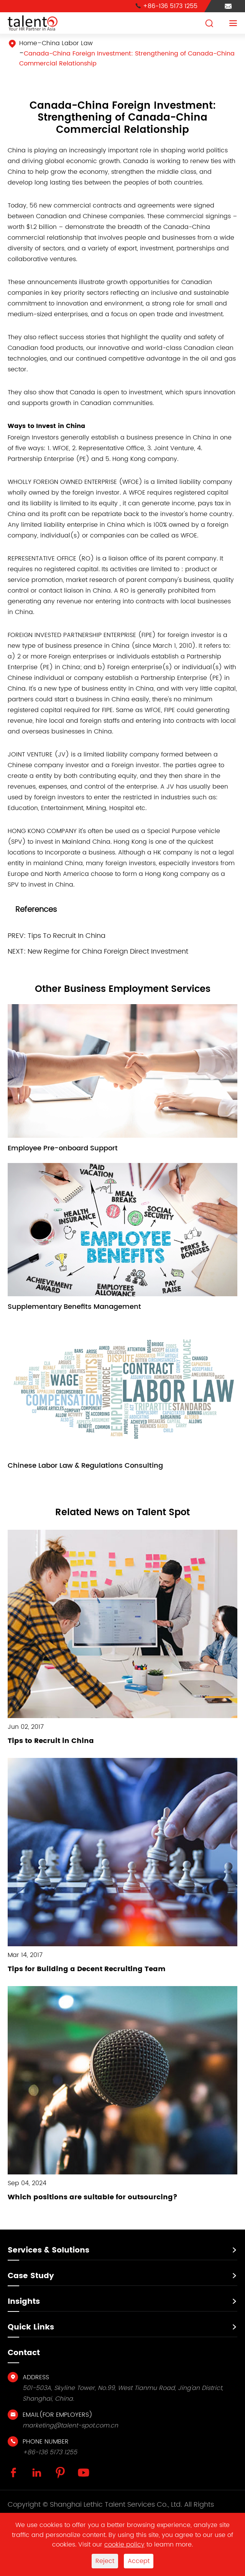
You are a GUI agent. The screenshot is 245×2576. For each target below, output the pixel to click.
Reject (104, 2561)
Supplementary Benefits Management (74, 1306)
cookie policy (124, 2545)
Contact (24, 2353)
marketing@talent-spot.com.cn (70, 2426)
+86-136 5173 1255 (166, 6)
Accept (139, 2561)
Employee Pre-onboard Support (63, 1148)
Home (28, 43)
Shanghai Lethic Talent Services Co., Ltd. (116, 2504)
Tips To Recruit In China (66, 935)
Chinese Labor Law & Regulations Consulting (85, 1465)
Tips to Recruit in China (51, 1740)
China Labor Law (67, 43)
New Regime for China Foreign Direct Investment (108, 951)
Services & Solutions (48, 2250)
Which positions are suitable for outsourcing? (93, 2197)
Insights (24, 2301)
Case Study (31, 2276)
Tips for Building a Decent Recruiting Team (87, 1969)
